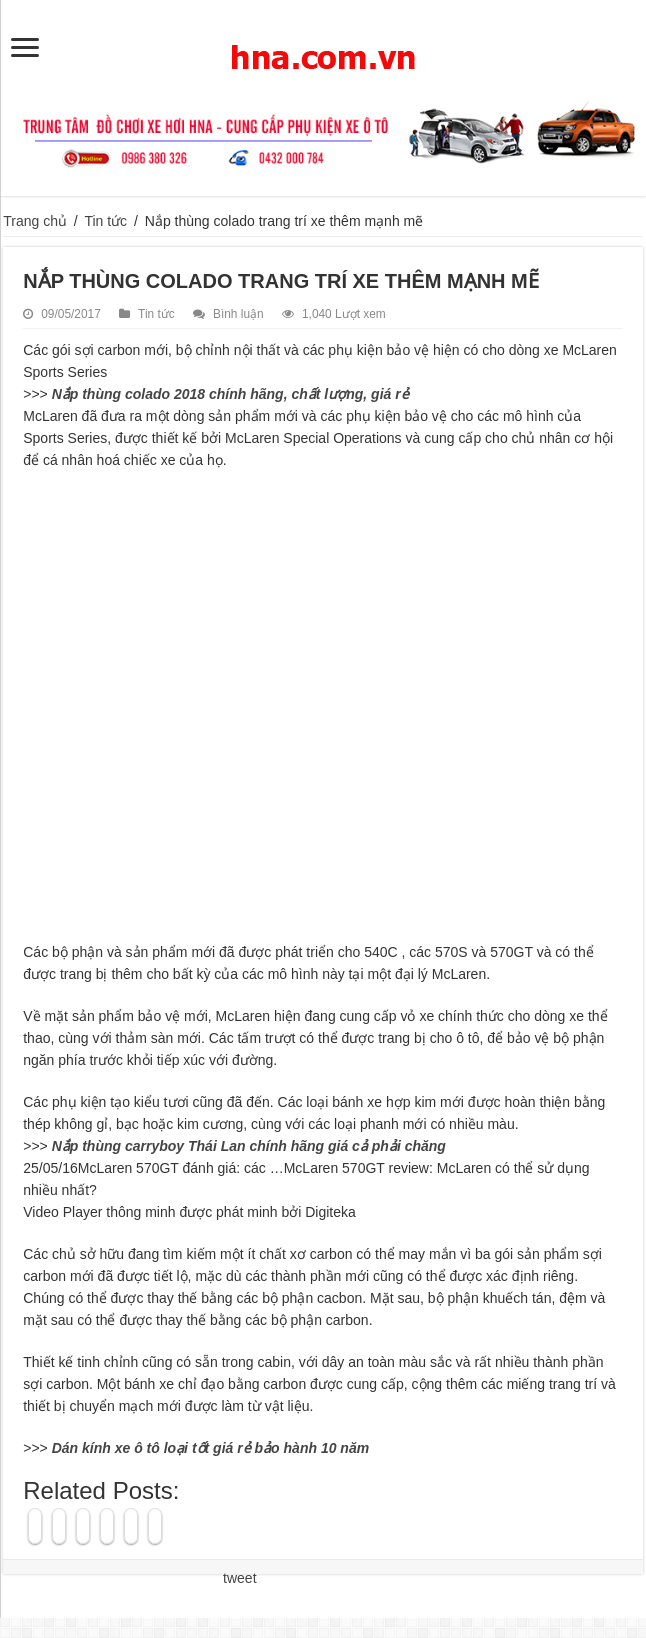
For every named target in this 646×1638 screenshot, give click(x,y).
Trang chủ (35, 221)
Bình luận (238, 314)
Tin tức (105, 221)
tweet (239, 1578)
